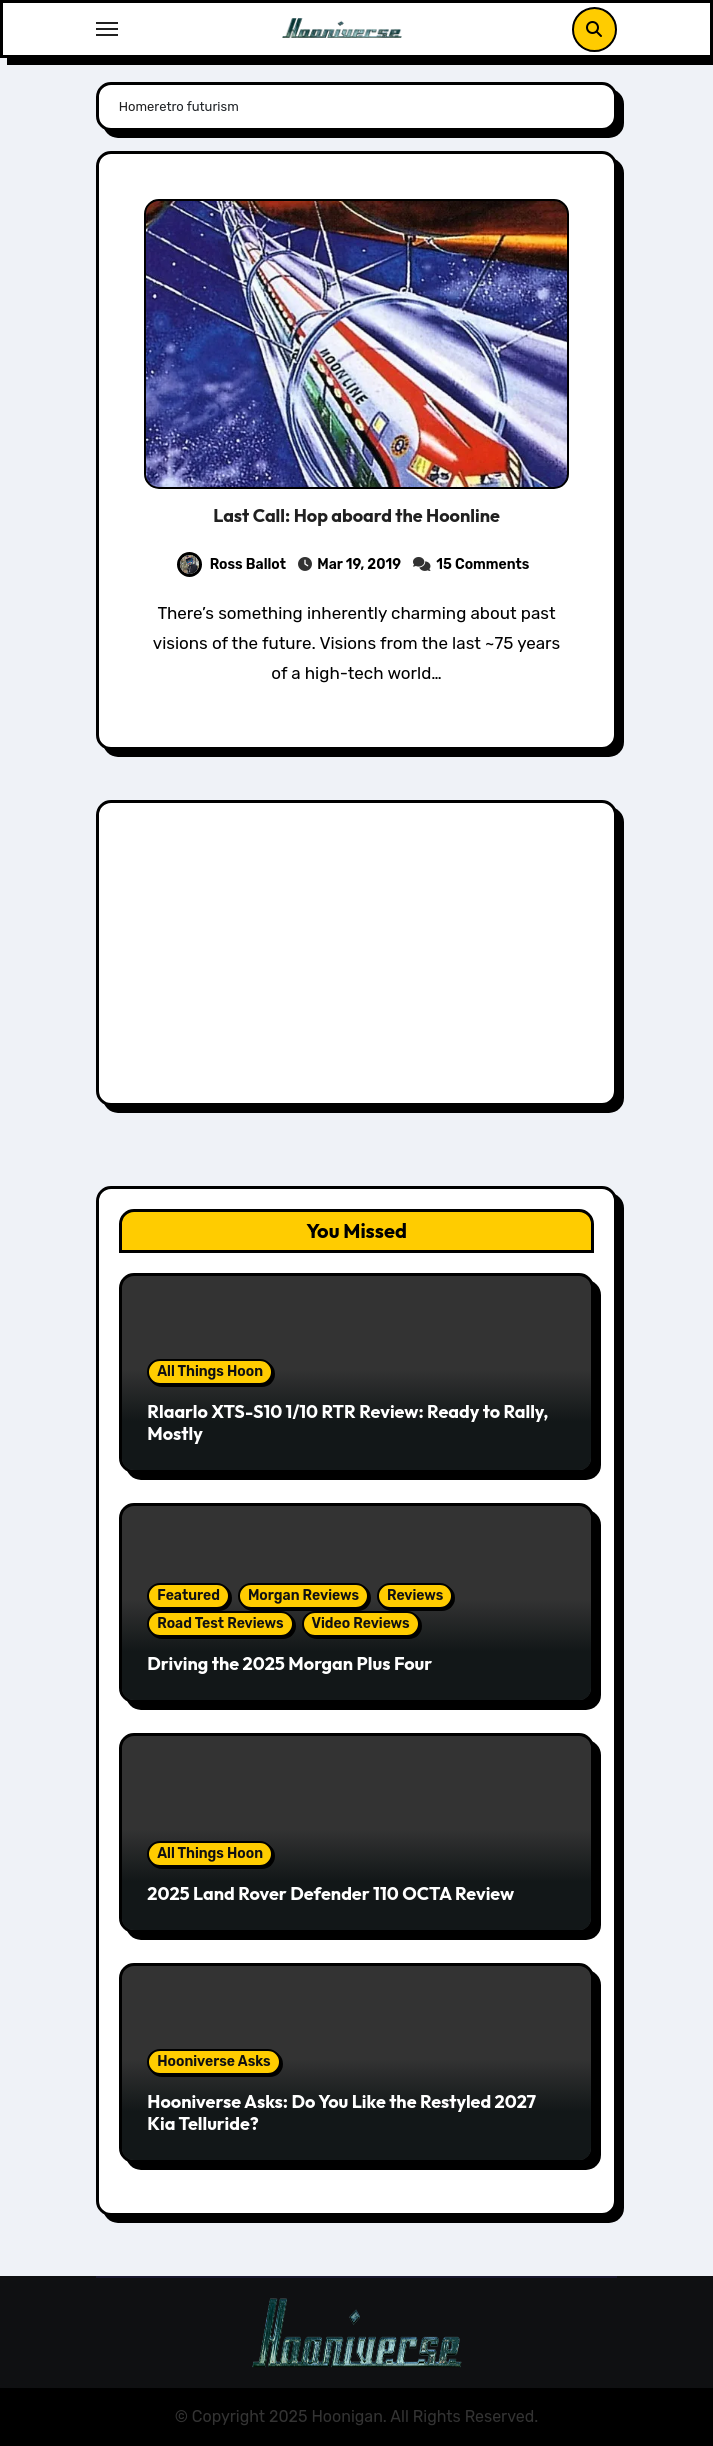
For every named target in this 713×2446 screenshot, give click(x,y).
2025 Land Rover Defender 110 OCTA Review (330, 1893)
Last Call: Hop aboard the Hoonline (356, 515)
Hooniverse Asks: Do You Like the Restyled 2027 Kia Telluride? (341, 2112)
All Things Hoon (210, 1371)
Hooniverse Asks (213, 2061)
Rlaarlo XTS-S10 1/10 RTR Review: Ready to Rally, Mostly (347, 1422)
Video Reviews (361, 1623)
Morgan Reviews (303, 1595)
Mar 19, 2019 (359, 564)
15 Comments (482, 564)
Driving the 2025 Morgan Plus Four (289, 1663)
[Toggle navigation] (107, 29)
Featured (188, 1595)
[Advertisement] (359, 958)
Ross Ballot (231, 564)
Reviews (415, 1595)
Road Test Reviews (220, 1623)
